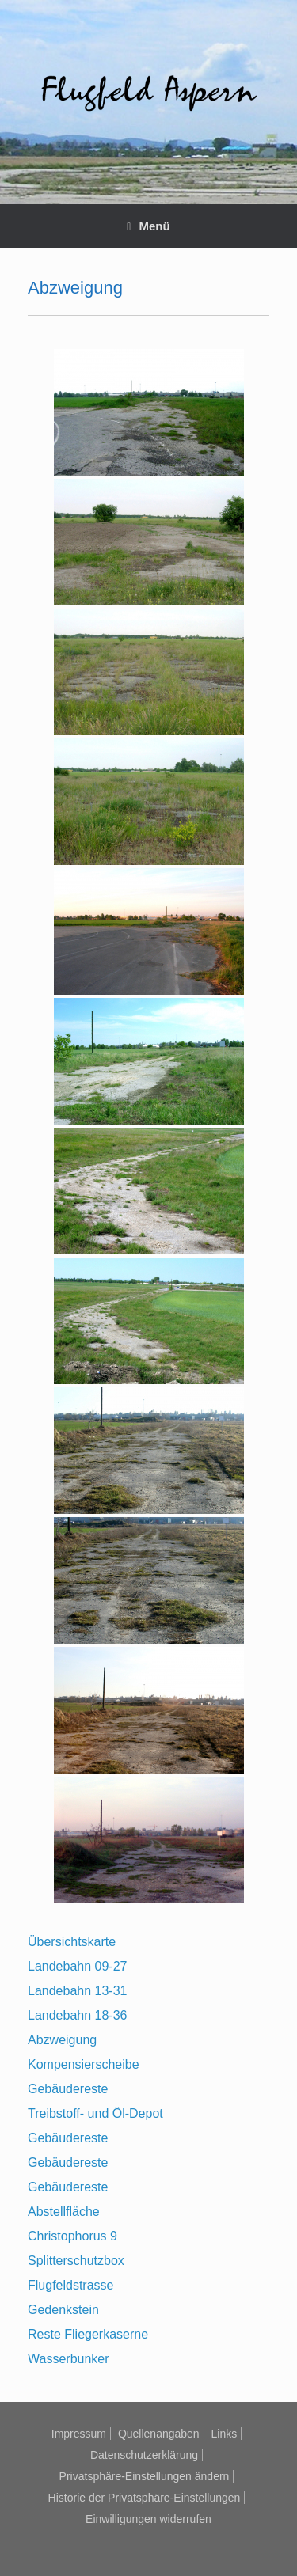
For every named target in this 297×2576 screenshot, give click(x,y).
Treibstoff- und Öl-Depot (95, 2113)
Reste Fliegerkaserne (88, 2334)
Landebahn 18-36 (77, 2015)
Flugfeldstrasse (71, 2285)
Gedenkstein (63, 2309)
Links (224, 2433)
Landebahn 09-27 (77, 1966)
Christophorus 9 (72, 2236)
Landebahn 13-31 (77, 1990)
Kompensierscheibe (83, 2064)
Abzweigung (62, 2040)
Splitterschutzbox (76, 2260)
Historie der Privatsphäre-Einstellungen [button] (144, 2497)
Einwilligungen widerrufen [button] (148, 2519)
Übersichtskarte (72, 1941)
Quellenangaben (159, 2433)
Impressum (78, 2433)
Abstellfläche (64, 2211)
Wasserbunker (68, 2358)
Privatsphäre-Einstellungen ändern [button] (144, 2476)
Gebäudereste (68, 2089)
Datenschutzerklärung (144, 2455)
